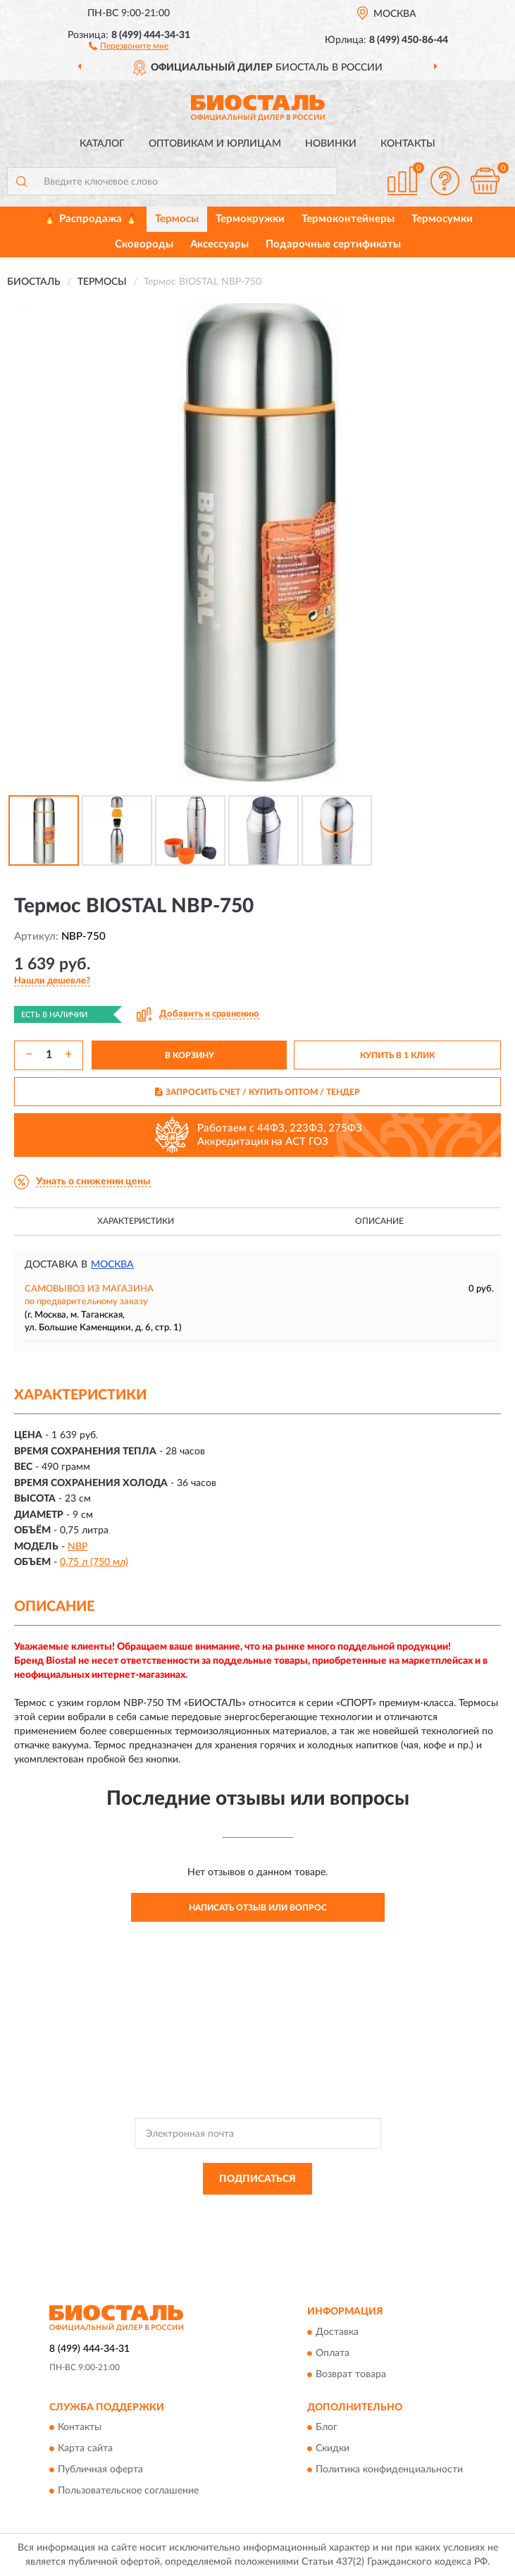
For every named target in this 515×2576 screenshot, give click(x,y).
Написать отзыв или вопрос (258, 1907)
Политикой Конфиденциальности (327, 2211)
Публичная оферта (100, 2469)
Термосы (177, 219)
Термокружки (250, 219)
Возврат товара (351, 2374)
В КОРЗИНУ (189, 1055)
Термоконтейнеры (348, 219)
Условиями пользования (237, 2223)
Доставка (337, 2332)
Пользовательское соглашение (128, 2491)
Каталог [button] (102, 144)
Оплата (332, 2353)
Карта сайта (85, 2448)
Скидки (332, 2448)
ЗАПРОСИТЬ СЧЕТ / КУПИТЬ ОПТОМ (257, 1092)
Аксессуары (219, 244)
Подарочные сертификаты (333, 244)
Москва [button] (112, 1265)
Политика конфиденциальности (389, 2469)
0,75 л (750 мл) (94, 1562)
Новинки (330, 144)
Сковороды (144, 244)
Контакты (407, 144)
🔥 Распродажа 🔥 (90, 219)
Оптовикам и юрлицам (215, 144)
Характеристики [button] (135, 1221)
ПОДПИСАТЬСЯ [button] (257, 2179)
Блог (326, 2427)
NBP (77, 1547)
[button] (128, 45)
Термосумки (442, 219)
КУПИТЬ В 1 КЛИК (397, 1055)
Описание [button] (379, 1221)
